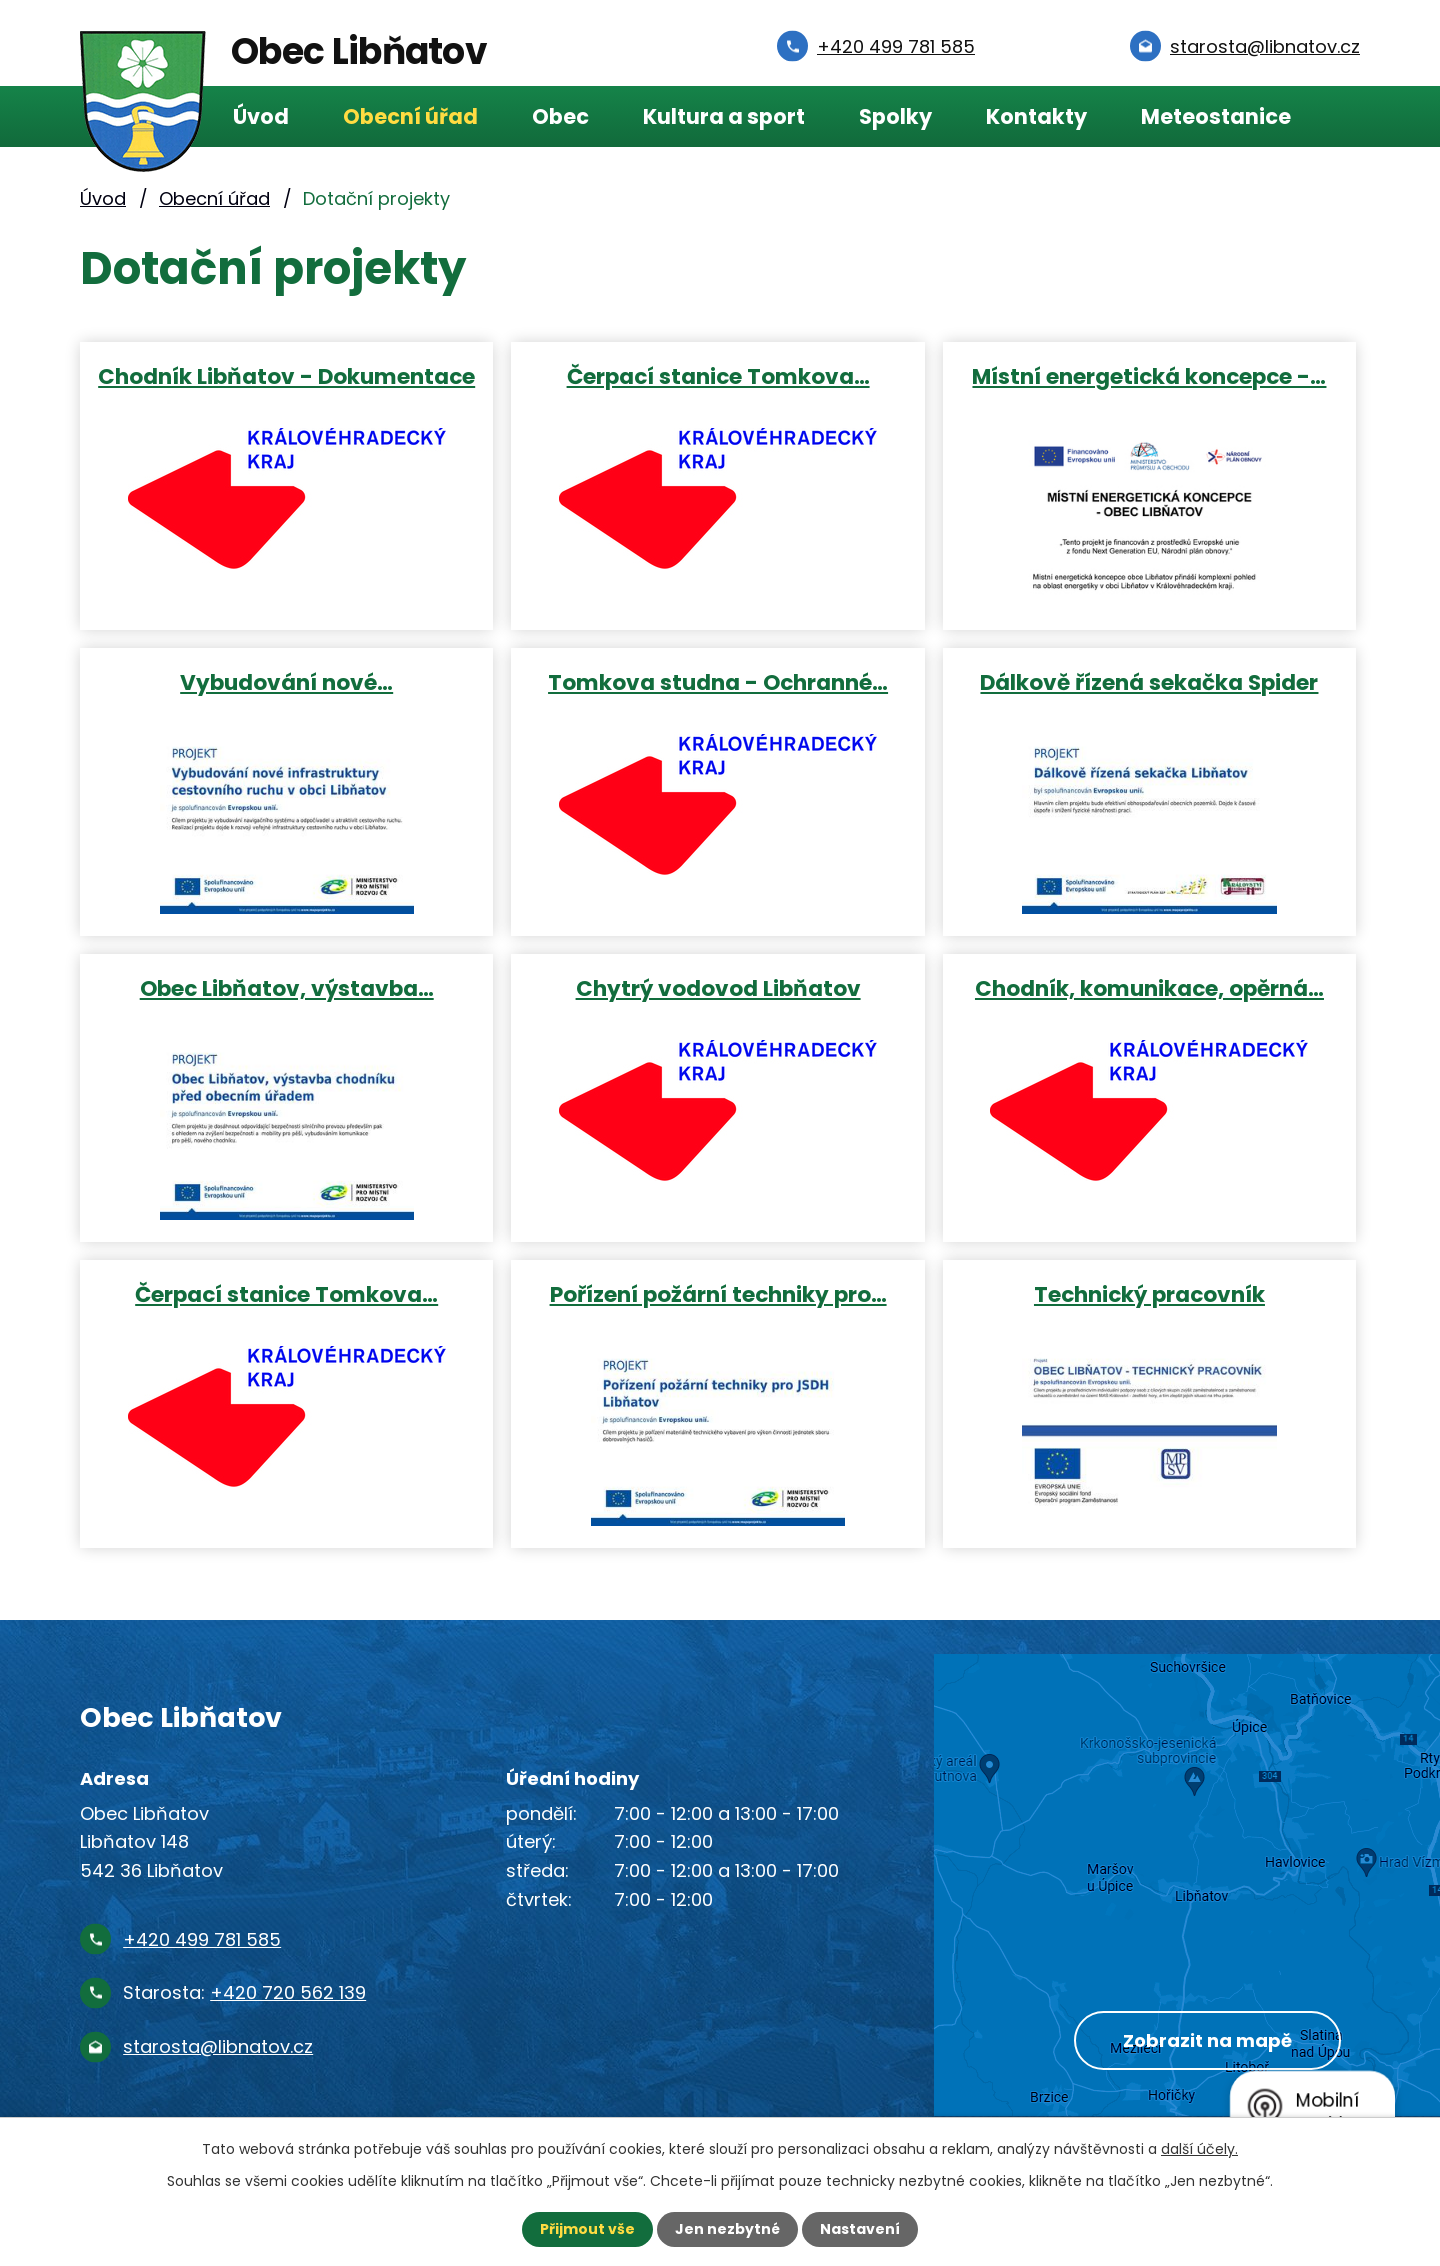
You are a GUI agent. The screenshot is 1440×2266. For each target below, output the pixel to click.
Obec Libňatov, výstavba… (287, 987)
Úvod (261, 116)
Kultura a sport (724, 116)
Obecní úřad (410, 116)
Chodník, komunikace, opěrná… (1149, 987)
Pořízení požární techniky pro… (718, 1293)
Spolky (895, 116)
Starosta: (244, 1992)
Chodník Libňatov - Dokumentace (286, 375)
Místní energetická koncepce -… (1149, 375)
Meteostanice (1216, 116)
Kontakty (1036, 116)
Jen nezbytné (727, 2229)
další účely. (1199, 2149)
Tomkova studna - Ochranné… (718, 681)
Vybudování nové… (286, 681)
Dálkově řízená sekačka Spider (1149, 681)
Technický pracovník (1149, 1293)
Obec (560, 116)
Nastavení (860, 2229)
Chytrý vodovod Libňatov (718, 987)
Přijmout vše (587, 2229)
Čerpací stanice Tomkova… (718, 375)
